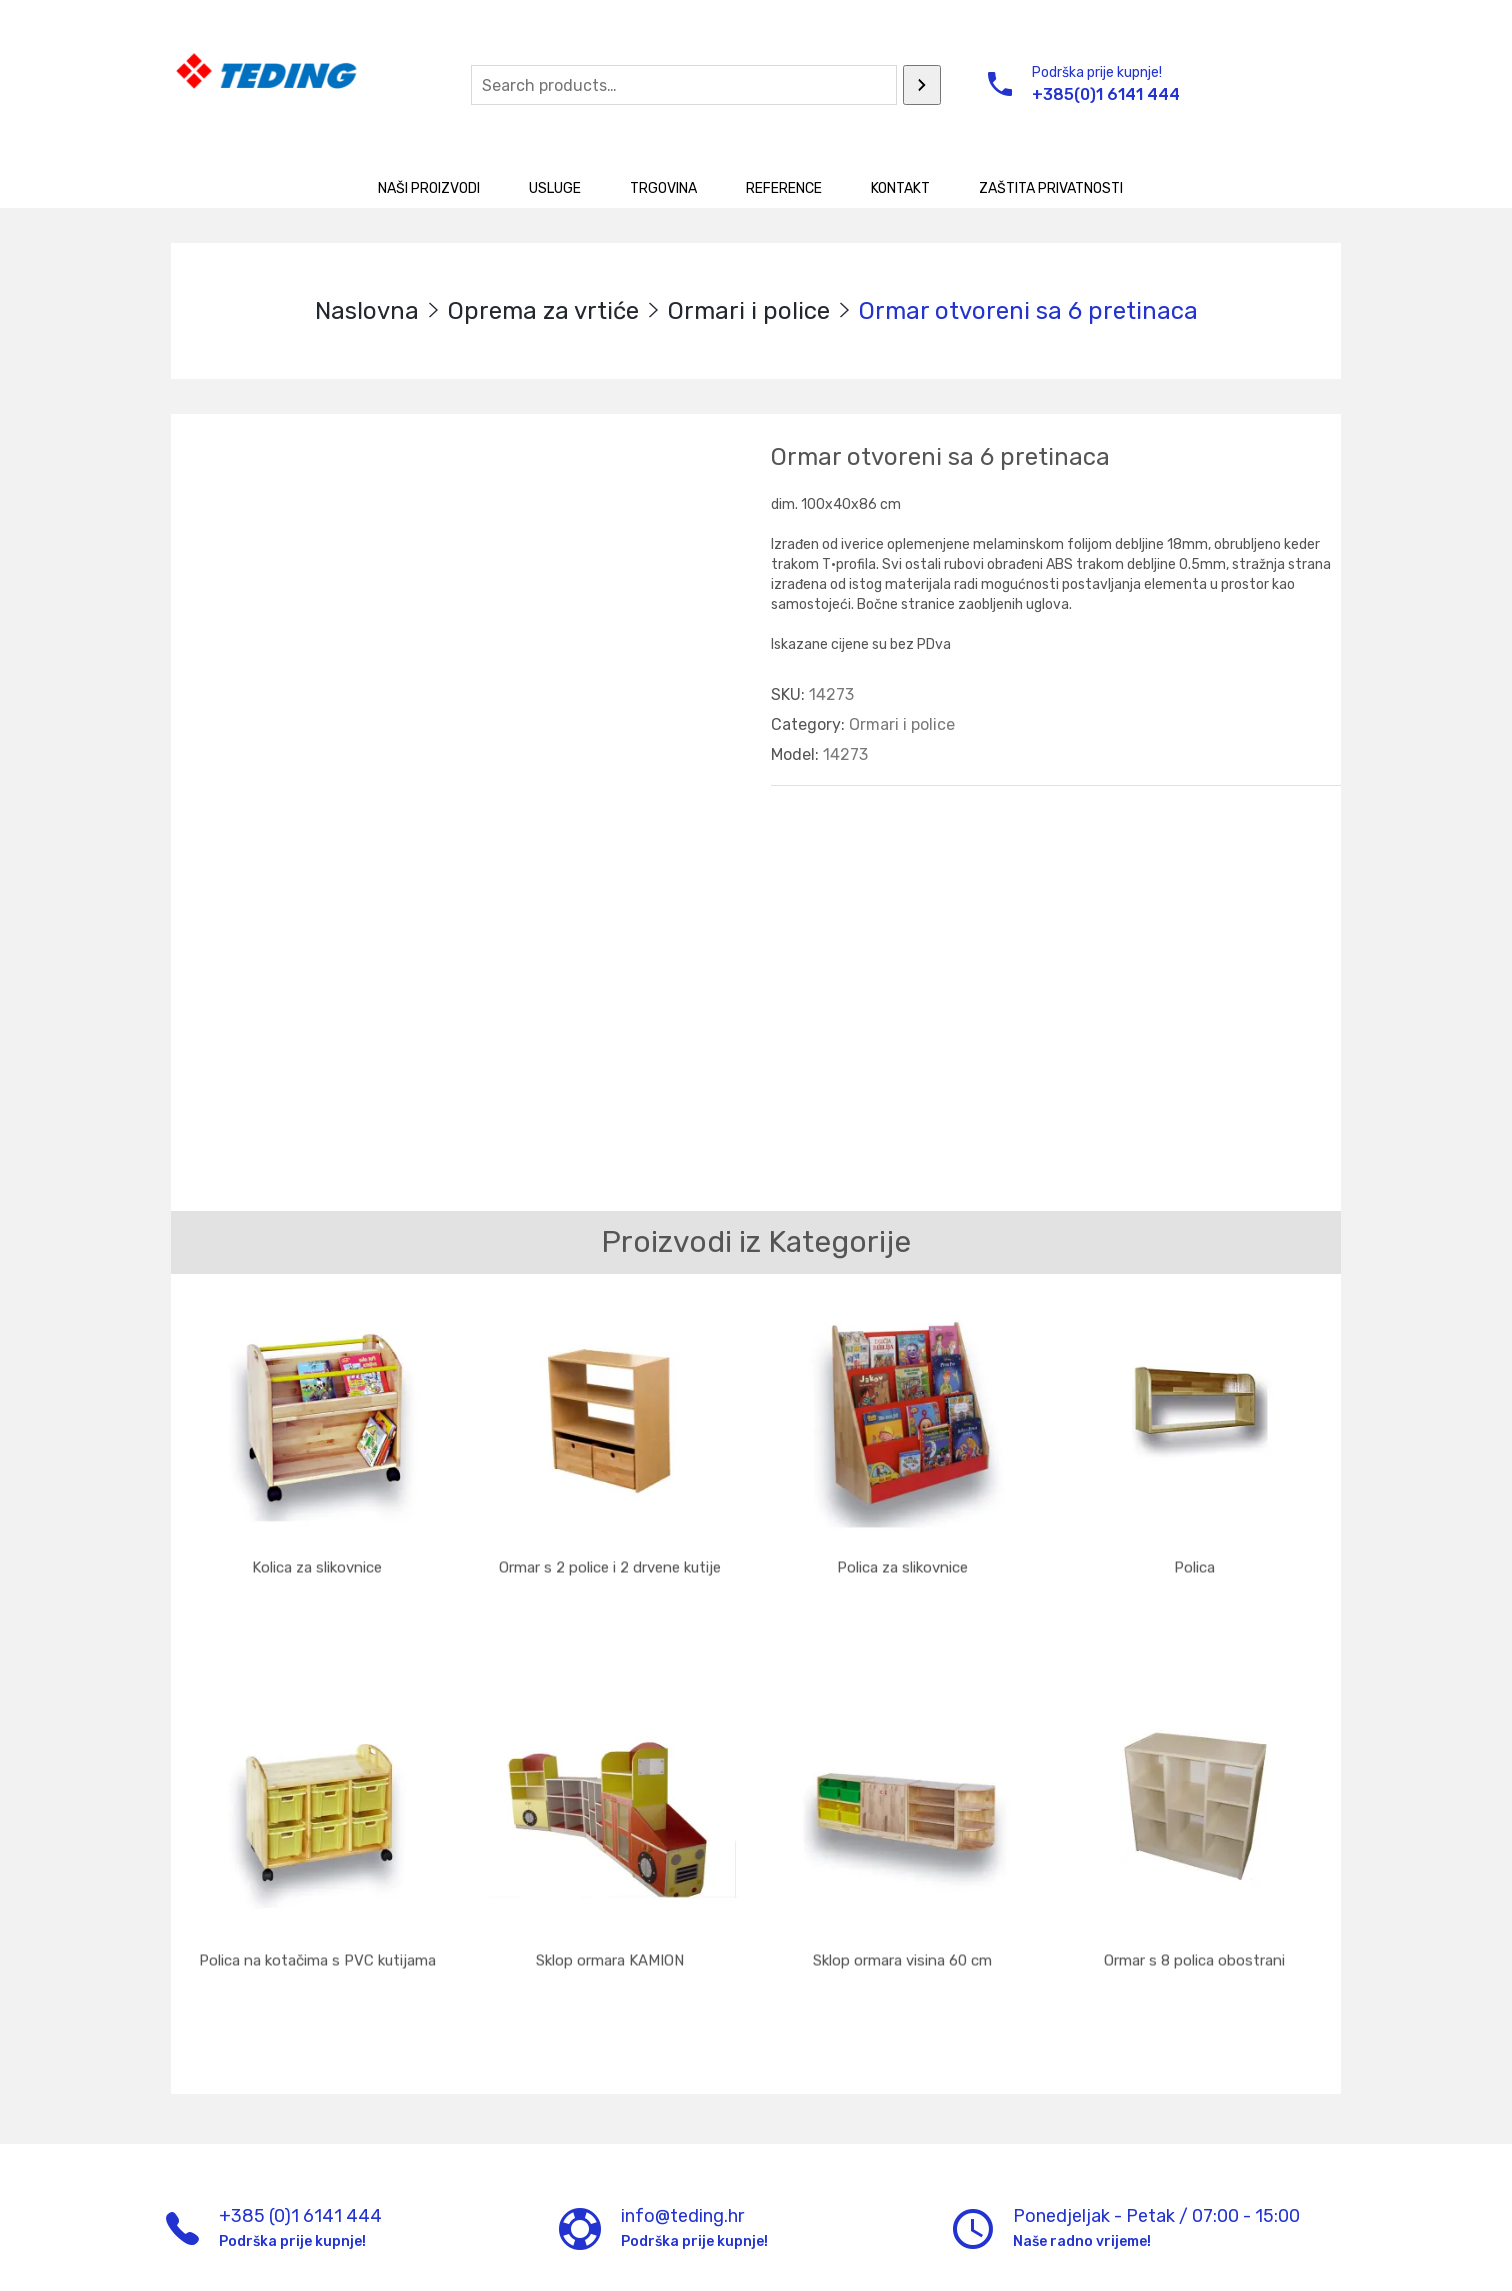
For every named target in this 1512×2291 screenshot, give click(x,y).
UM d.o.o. (533, 2259)
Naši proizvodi (429, 188)
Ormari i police (749, 311)
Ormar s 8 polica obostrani (1194, 1903)
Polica (1194, 1557)
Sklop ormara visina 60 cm (902, 1903)
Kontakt (900, 188)
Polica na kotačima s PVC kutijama (317, 1903)
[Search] (922, 85)
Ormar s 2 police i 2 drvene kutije (610, 1557)
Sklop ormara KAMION (610, 1903)
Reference (784, 188)
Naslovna (367, 311)
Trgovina (663, 188)
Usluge (555, 188)
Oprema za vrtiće (543, 311)
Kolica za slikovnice (317, 1557)
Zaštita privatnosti (1051, 188)
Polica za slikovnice (902, 1557)
